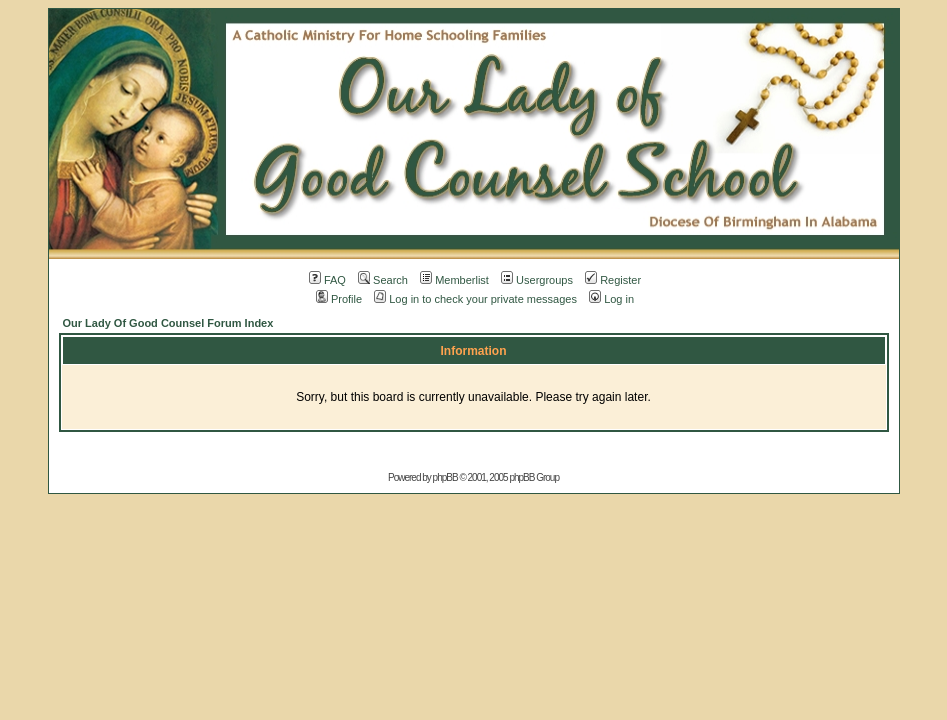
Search (383, 280)
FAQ (327, 280)
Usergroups (537, 280)
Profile (339, 299)
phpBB (445, 477)
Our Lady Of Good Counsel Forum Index (168, 323)
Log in (611, 299)
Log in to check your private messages (475, 299)
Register (613, 280)
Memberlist (454, 280)
